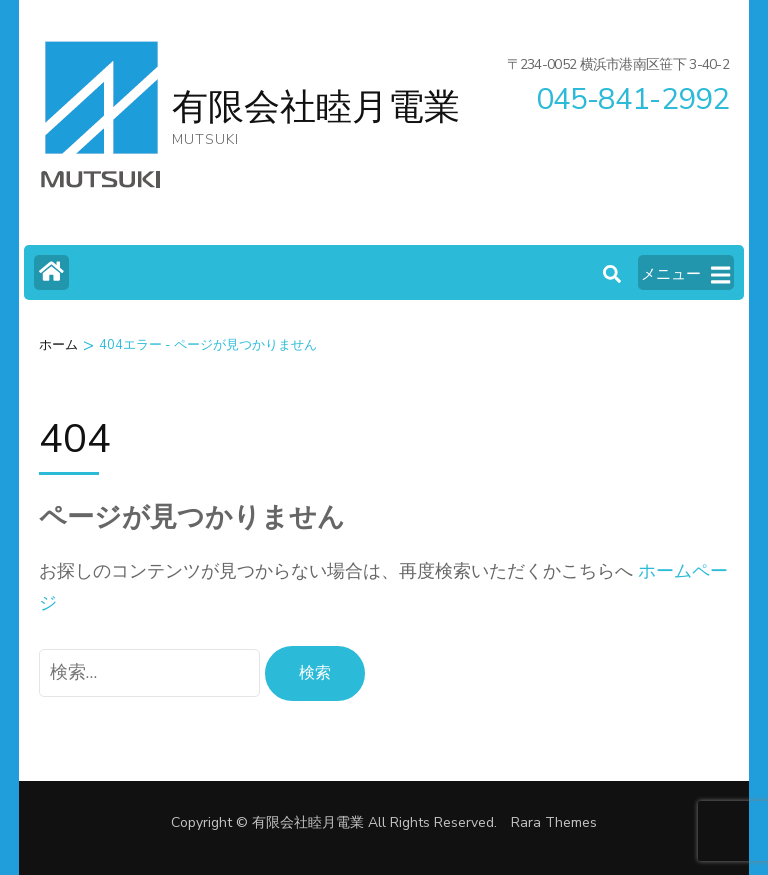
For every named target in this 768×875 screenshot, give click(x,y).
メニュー (685, 275)
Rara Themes (554, 822)
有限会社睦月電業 (316, 107)
